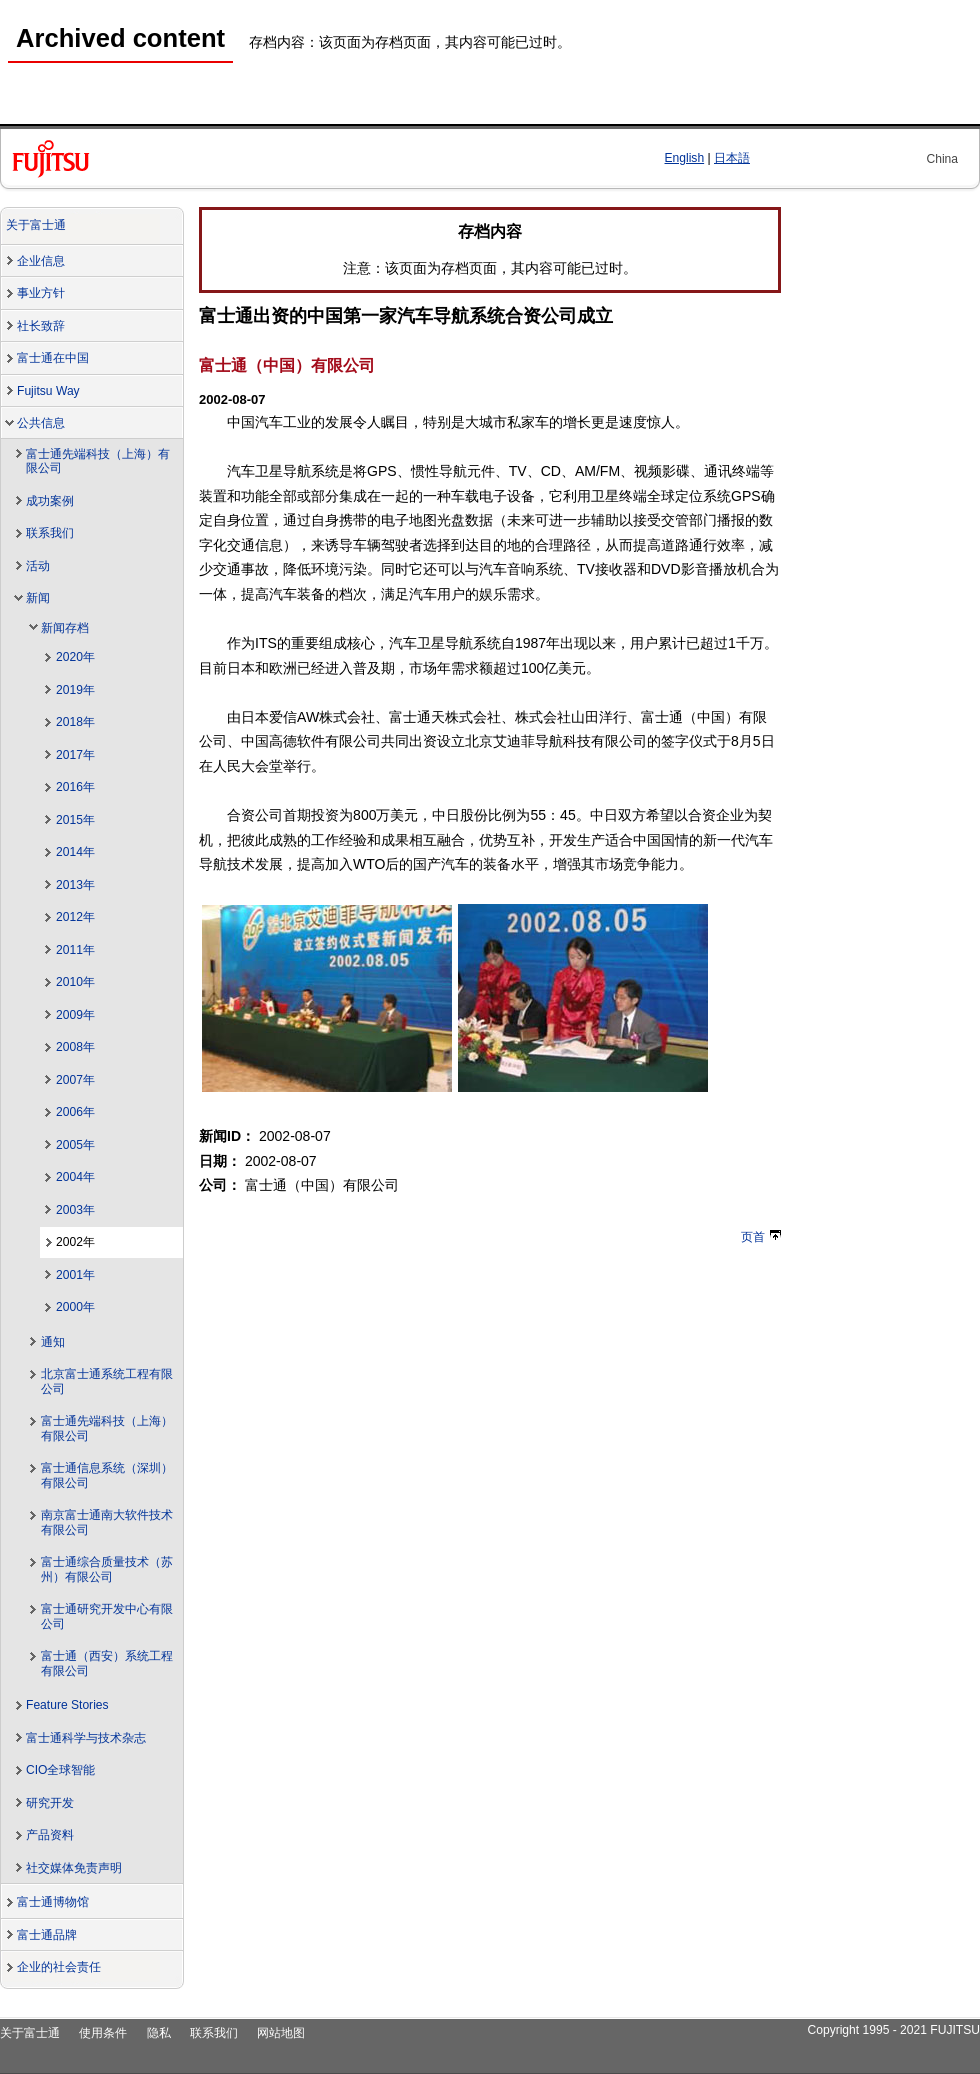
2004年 (75, 1177)
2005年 (75, 1145)
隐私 (159, 2033)
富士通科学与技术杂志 (86, 1738)
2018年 (75, 722)
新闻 (38, 598)
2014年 (75, 852)
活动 (38, 566)
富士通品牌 (47, 1935)
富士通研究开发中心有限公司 (107, 1616)
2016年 (75, 787)
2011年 (75, 950)
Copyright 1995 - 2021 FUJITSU (893, 2030)
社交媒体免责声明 (74, 1868)
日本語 (732, 158)
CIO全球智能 (60, 1770)
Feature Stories (67, 1705)
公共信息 (41, 423)
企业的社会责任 (59, 1967)
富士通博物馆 (53, 1902)
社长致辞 (41, 326)
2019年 (75, 690)
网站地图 (281, 2033)
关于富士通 (36, 225)
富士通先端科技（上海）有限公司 (98, 461)
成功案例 (50, 501)
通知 (53, 1342)
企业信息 (41, 261)
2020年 (75, 657)
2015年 (75, 820)
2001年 (75, 1275)
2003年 (75, 1210)
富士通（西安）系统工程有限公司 (107, 1663)
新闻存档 (65, 628)
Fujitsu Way (48, 391)
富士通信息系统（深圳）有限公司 (107, 1475)
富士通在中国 (53, 358)
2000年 (75, 1307)
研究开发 (50, 1803)
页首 (761, 1237)
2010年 (75, 982)
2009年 (75, 1015)
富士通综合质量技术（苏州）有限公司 (107, 1569)
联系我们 (50, 533)
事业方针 (41, 293)
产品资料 (50, 1835)
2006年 (75, 1112)
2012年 (75, 917)
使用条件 (103, 2033)
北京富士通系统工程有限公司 (107, 1381)
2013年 (75, 885)
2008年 (75, 1047)
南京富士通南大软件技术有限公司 (107, 1522)
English (685, 158)
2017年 (75, 755)
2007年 (75, 1080)
